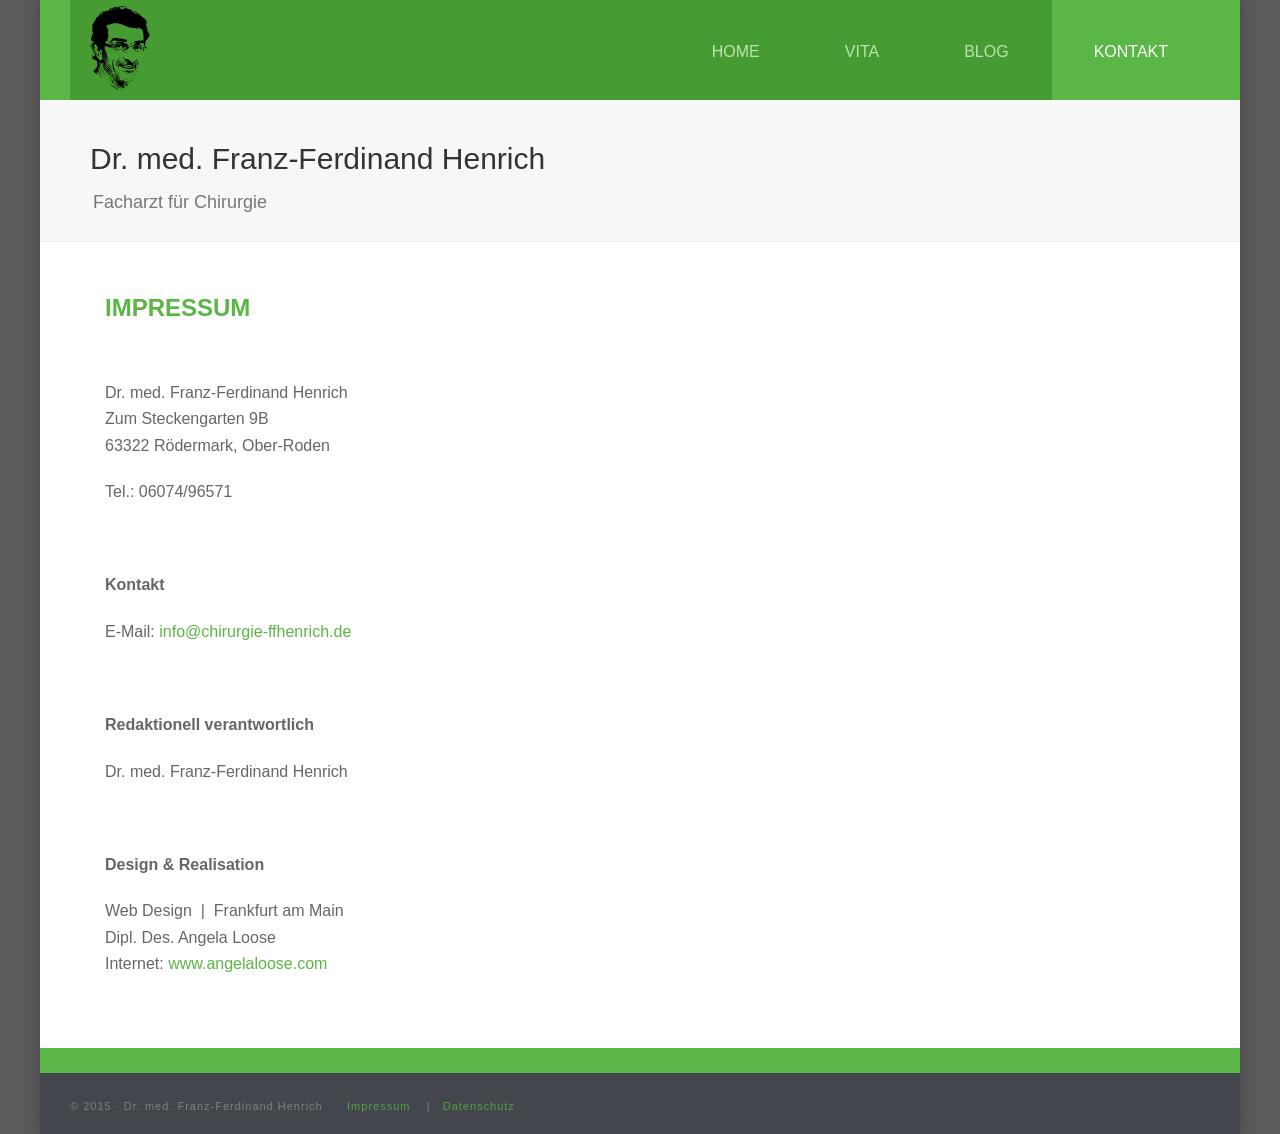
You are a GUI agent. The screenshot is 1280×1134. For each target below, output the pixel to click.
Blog (986, 51)
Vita (862, 51)
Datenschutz (479, 1106)
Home (736, 51)
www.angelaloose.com (247, 963)
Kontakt (1131, 51)
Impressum (378, 1106)
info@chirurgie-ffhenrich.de (255, 631)
